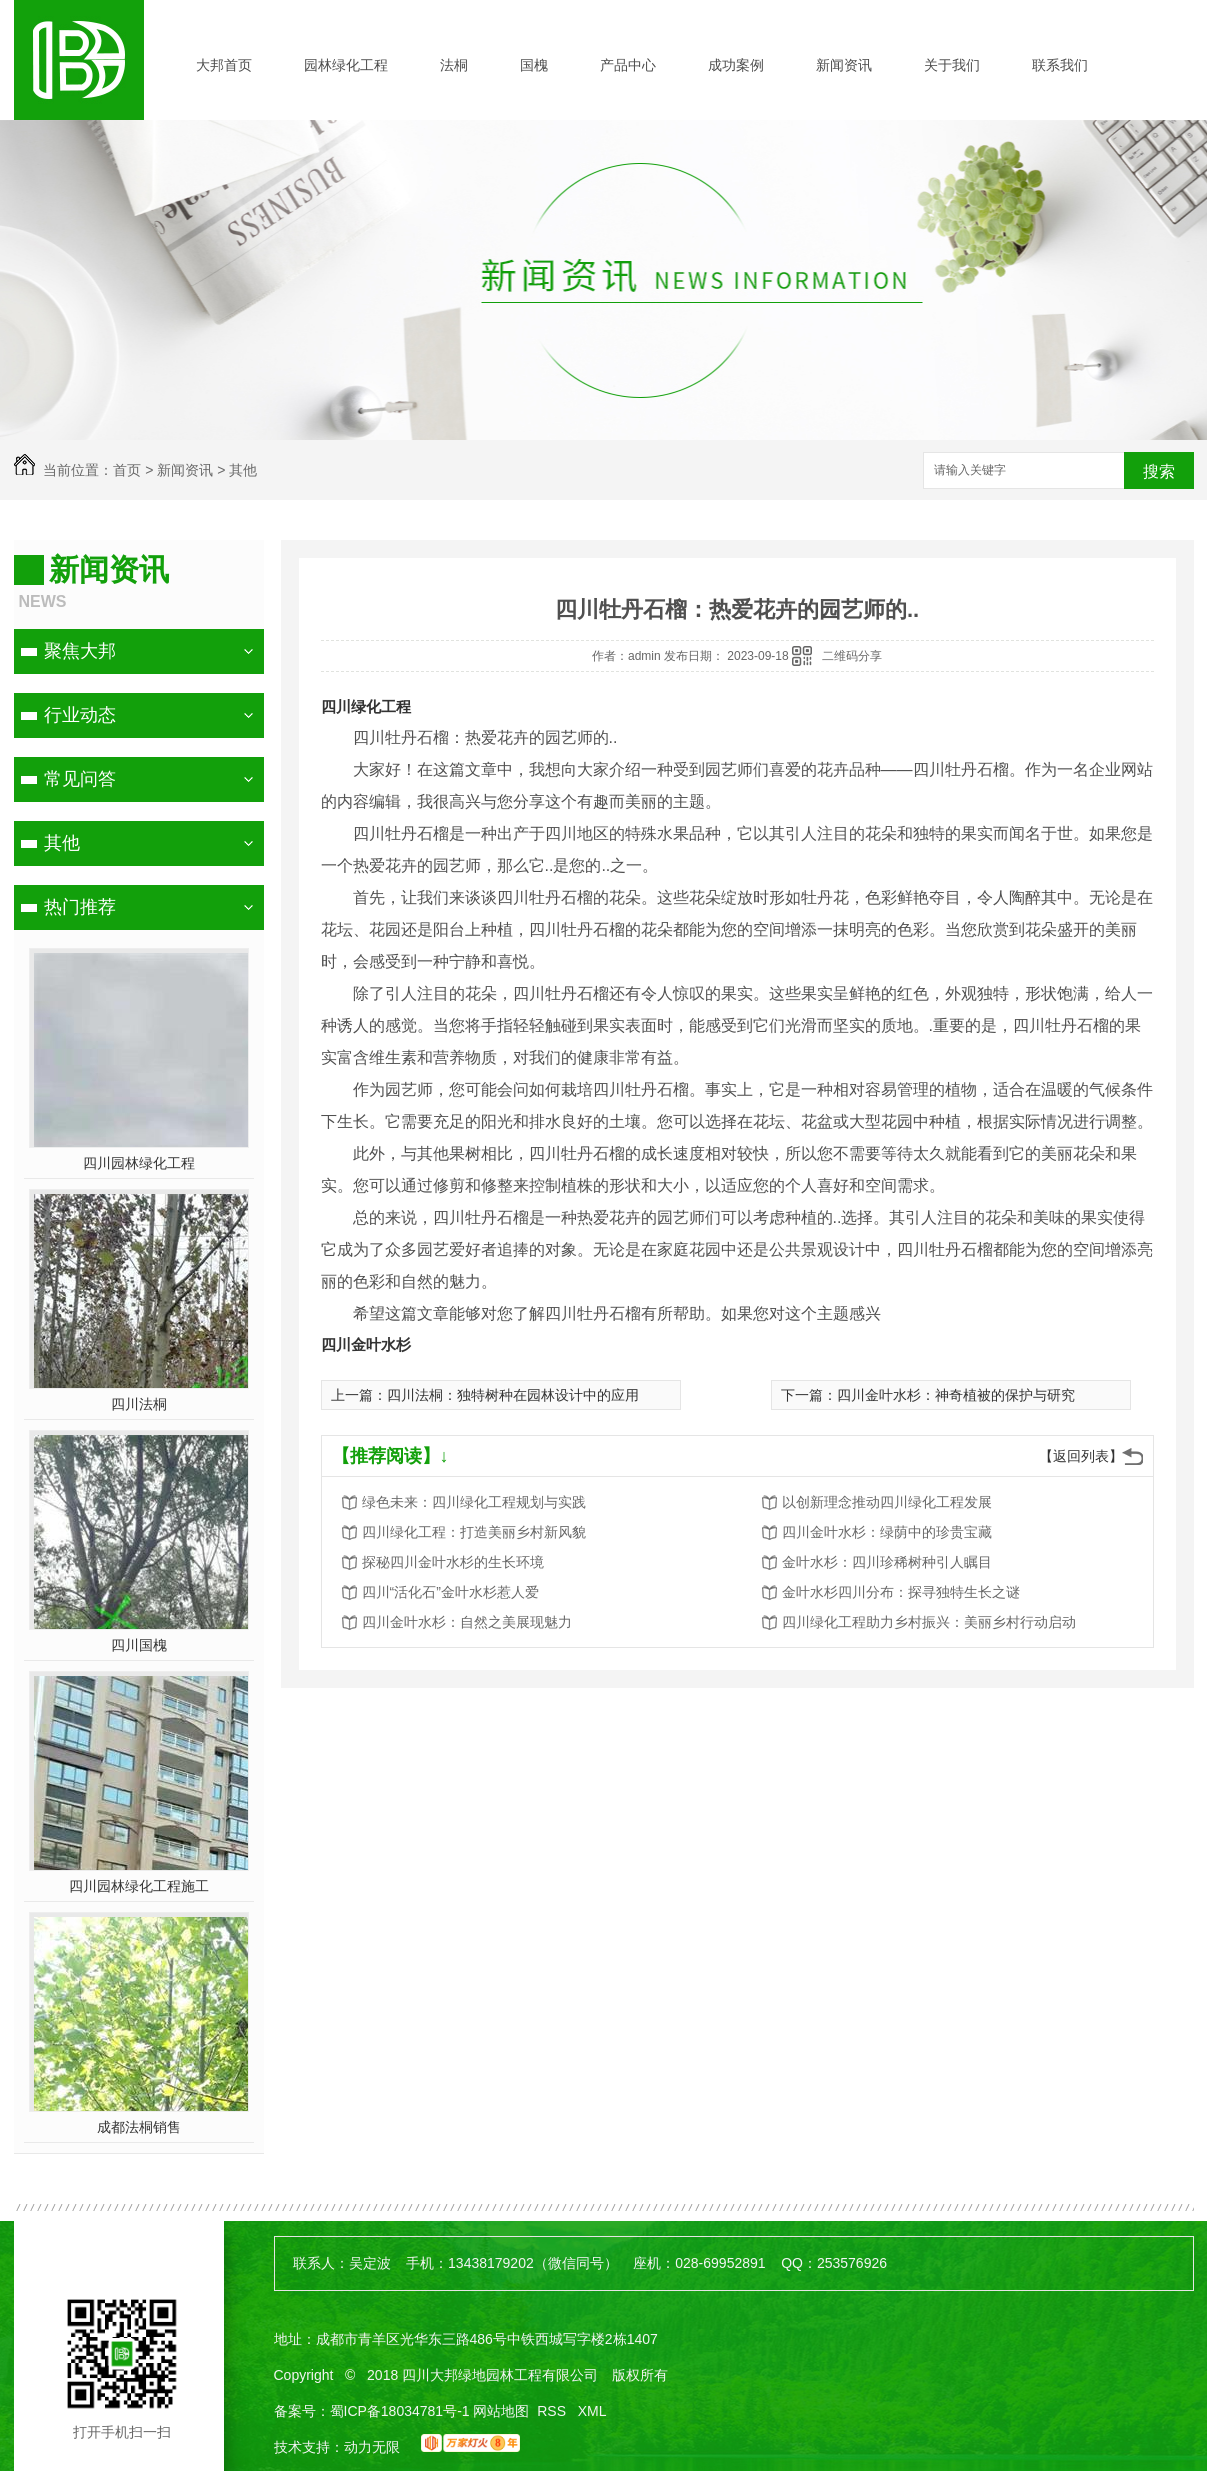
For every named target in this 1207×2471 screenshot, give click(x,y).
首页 (127, 470)
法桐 (454, 65)
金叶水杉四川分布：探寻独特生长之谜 (901, 1592)
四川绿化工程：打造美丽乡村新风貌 (474, 1532)
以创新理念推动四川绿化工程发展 (887, 1502)
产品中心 (628, 65)
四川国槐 (139, 1645)
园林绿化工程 (346, 65)
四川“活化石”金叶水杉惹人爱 (450, 1592)
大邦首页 (224, 65)
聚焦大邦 (80, 651)
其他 (243, 470)
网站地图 (501, 2411)
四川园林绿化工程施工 (139, 1886)
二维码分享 (852, 656)
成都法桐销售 (139, 2127)
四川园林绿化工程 (139, 1163)
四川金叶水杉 (366, 1344)
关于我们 (952, 65)
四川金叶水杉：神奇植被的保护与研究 (956, 1395)
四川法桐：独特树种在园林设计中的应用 (513, 1395)
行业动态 (80, 715)
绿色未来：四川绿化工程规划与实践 (474, 1502)
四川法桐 (139, 1404)
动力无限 (372, 2447)
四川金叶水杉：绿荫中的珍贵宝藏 (887, 1532)
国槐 (534, 65)
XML (592, 2411)
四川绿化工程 (366, 706)
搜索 (1159, 471)
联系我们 (1060, 65)
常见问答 (80, 779)
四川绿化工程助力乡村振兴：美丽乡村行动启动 (929, 1622)
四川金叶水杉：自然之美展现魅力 (467, 1622)
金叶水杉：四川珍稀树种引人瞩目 (887, 1562)
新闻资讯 (844, 65)
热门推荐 (80, 907)
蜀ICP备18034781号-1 (400, 2411)
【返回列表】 (1081, 1456)
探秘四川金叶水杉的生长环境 (453, 1562)
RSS (553, 2411)
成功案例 (736, 65)
